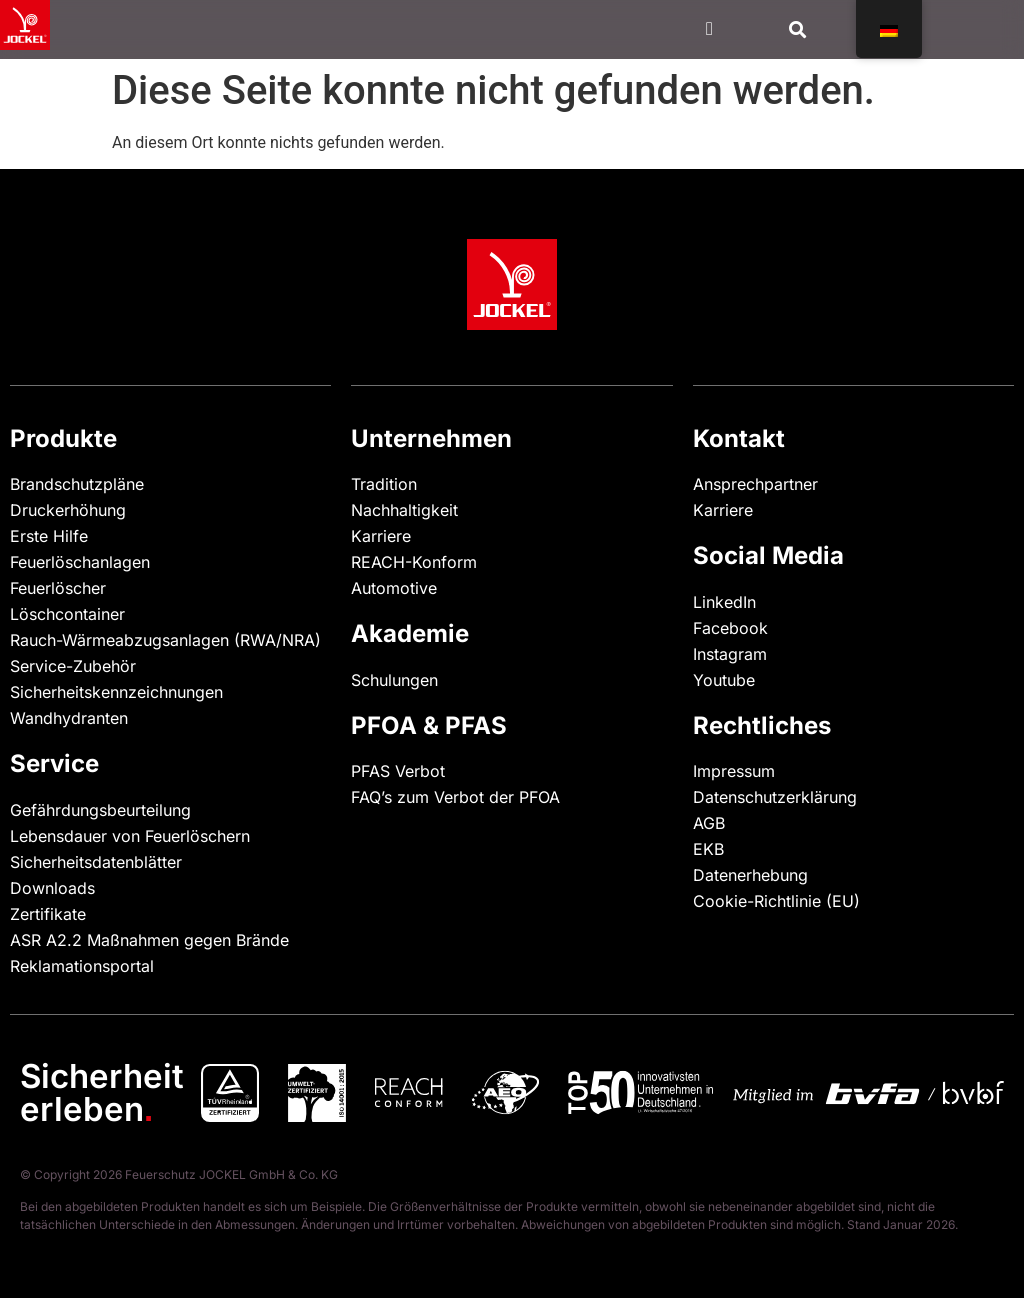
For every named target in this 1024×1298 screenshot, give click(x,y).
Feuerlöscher (58, 588)
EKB (708, 849)
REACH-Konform (414, 562)
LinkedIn (724, 602)
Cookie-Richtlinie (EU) (776, 901)
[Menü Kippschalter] (709, 28)
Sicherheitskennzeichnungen (116, 692)
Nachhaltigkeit (404, 510)
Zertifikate (48, 914)
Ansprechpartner (755, 484)
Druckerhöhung (68, 510)
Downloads (52, 888)
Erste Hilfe (49, 536)
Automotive (394, 588)
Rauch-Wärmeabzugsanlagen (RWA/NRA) (165, 640)
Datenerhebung (750, 875)
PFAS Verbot (398, 771)
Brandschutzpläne (77, 484)
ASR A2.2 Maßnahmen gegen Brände (149, 940)
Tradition (384, 484)
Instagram (730, 654)
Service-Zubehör (73, 666)
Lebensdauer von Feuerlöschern (130, 836)
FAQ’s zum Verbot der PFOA (455, 797)
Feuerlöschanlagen (80, 562)
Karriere (381, 536)
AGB (709, 823)
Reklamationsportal (82, 966)
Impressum (734, 771)
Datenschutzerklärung (775, 797)
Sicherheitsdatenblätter (96, 862)
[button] (798, 29)
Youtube (724, 680)
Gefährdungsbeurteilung (100, 810)
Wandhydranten (69, 718)
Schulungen (394, 680)
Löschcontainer (67, 614)
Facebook (730, 628)
